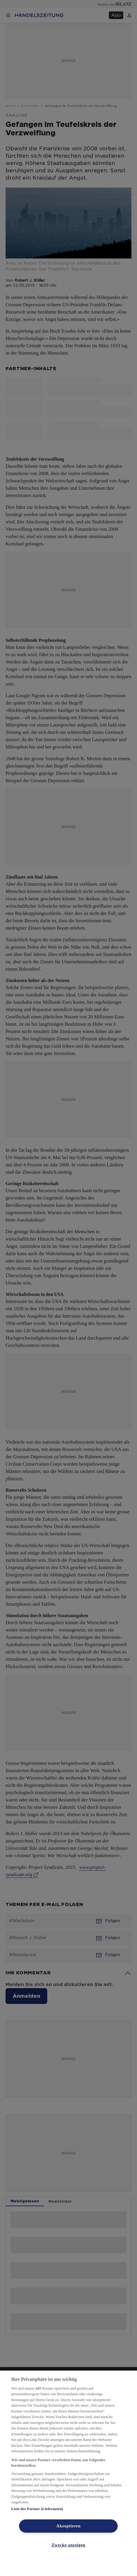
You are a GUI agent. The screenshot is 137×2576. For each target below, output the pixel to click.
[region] (68, 2473)
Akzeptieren (68, 2526)
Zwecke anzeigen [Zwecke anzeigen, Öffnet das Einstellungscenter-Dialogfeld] (68, 2545)
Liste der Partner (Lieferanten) (37, 2509)
